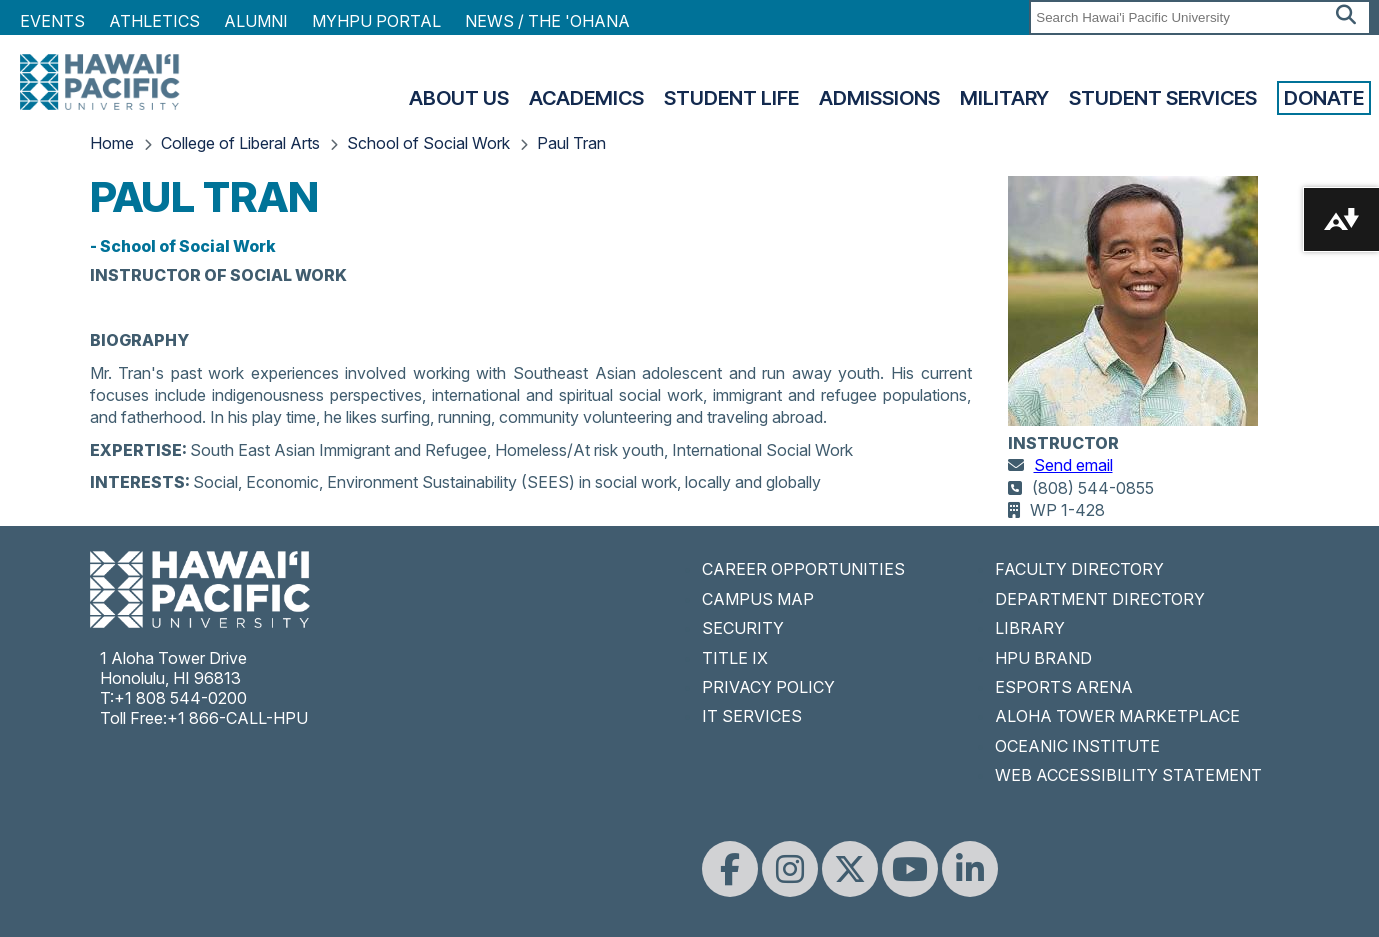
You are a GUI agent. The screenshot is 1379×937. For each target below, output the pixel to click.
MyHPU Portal (376, 21)
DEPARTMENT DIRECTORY (1100, 599)
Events (52, 21)
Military (1004, 98)
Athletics (154, 21)
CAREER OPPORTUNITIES (803, 569)
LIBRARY (1030, 628)
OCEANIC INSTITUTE (1077, 746)
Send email (1073, 465)
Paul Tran (571, 143)
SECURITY (743, 628)
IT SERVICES (752, 716)
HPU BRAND (1043, 658)
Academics (586, 98)
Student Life (731, 98)
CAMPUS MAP (758, 599)
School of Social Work (428, 143)
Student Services (1163, 98)
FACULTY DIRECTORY (1079, 569)
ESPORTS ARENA (1064, 687)
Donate (1324, 98)
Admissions (879, 98)
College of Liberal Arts (240, 143)
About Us (459, 98)
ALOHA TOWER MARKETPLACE (1117, 716)
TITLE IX (735, 658)
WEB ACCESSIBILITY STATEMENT (1128, 775)
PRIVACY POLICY (768, 687)
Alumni (256, 21)
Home (112, 143)
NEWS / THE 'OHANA (547, 21)
